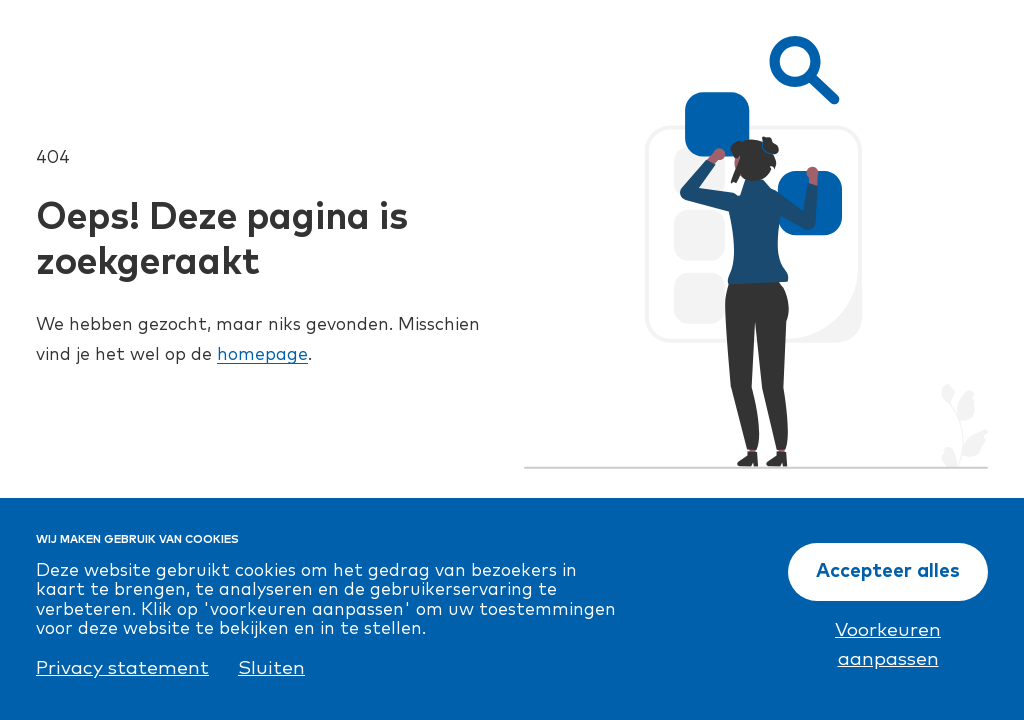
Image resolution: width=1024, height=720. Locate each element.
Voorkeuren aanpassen (888, 645)
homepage (262, 355)
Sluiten (271, 668)
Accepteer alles (888, 571)
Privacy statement (122, 668)
